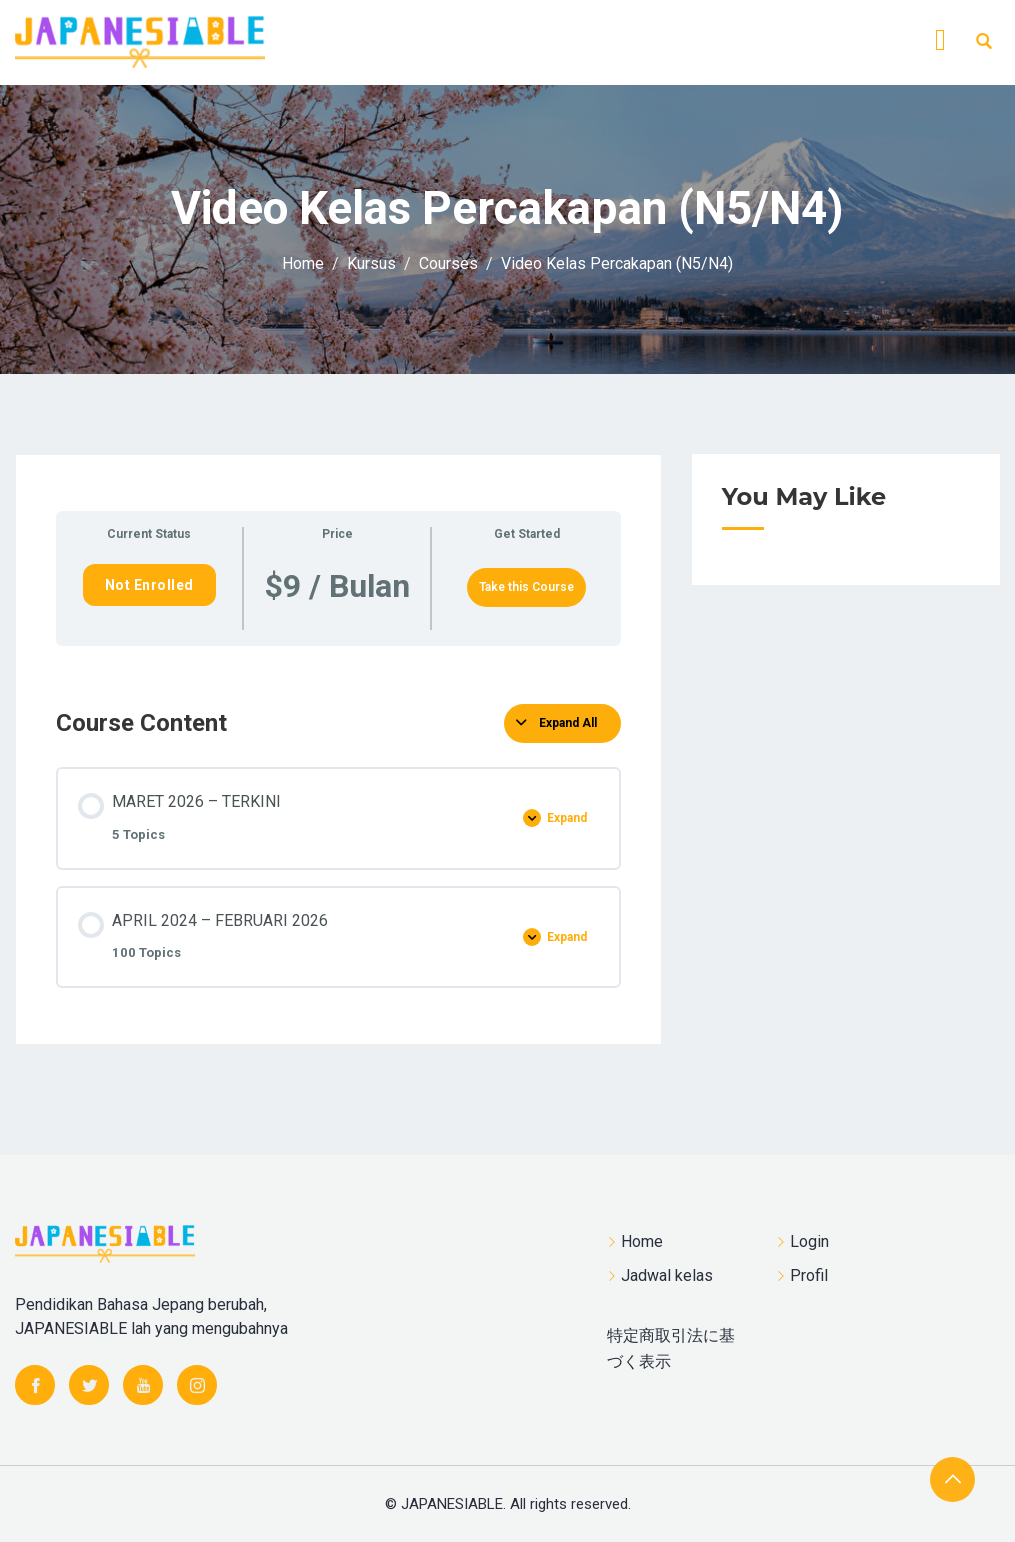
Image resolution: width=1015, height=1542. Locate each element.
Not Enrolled (149, 585)
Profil (809, 1275)
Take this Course (526, 587)
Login (809, 1241)
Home (642, 1241)
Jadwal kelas (667, 1275)
